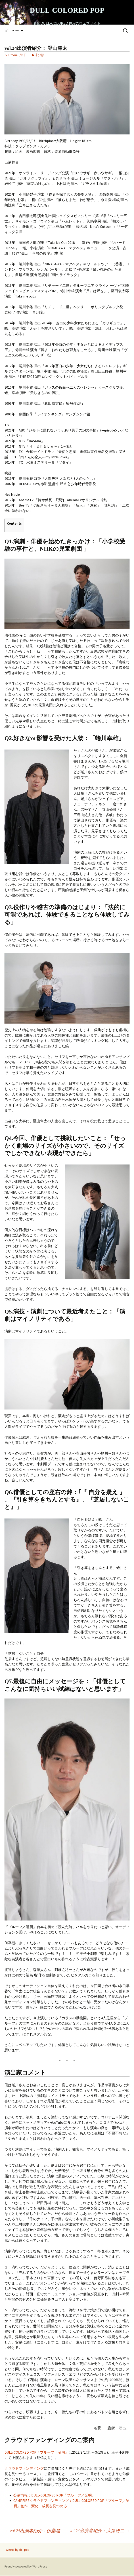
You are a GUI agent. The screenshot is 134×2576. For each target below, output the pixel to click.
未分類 (39, 55)
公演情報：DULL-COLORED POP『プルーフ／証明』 (54, 2495)
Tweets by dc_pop (16, 2550)
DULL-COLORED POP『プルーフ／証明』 (36, 2452)
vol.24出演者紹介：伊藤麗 (32, 2530)
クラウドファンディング (24, 2468)
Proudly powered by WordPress (25, 2566)
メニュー (11, 31)
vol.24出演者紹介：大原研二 (99, 2530)
